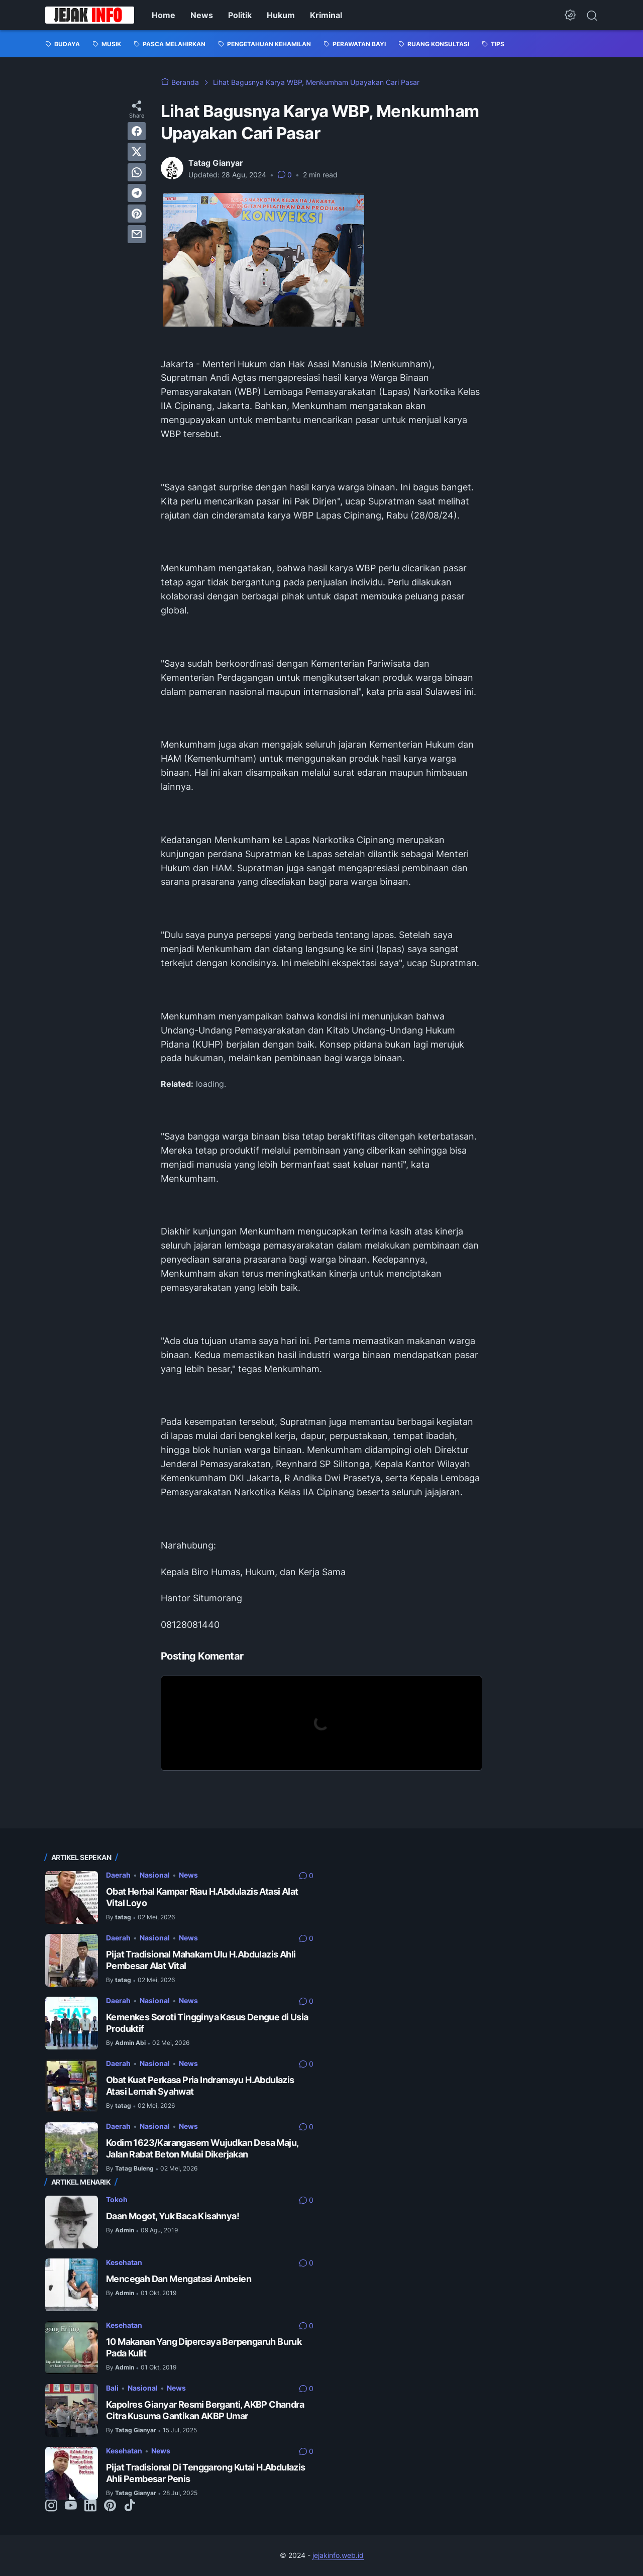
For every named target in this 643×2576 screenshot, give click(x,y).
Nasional (155, 1875)
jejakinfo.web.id (338, 2555)
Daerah (118, 1875)
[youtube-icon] (71, 2506)
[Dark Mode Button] (570, 15)
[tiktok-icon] (130, 2506)
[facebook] (137, 131)
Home (163, 15)
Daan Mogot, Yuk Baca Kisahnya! (172, 2216)
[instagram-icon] (51, 2506)
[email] (137, 234)
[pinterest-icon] (110, 2506)
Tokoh (117, 2199)
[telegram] (137, 193)
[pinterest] (137, 213)
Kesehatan (124, 2262)
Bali (112, 2388)
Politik (240, 15)
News (201, 15)
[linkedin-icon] (90, 2506)
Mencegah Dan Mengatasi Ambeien (178, 2279)
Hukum (281, 15)
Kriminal (326, 15)
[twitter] (137, 152)
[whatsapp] (137, 172)
